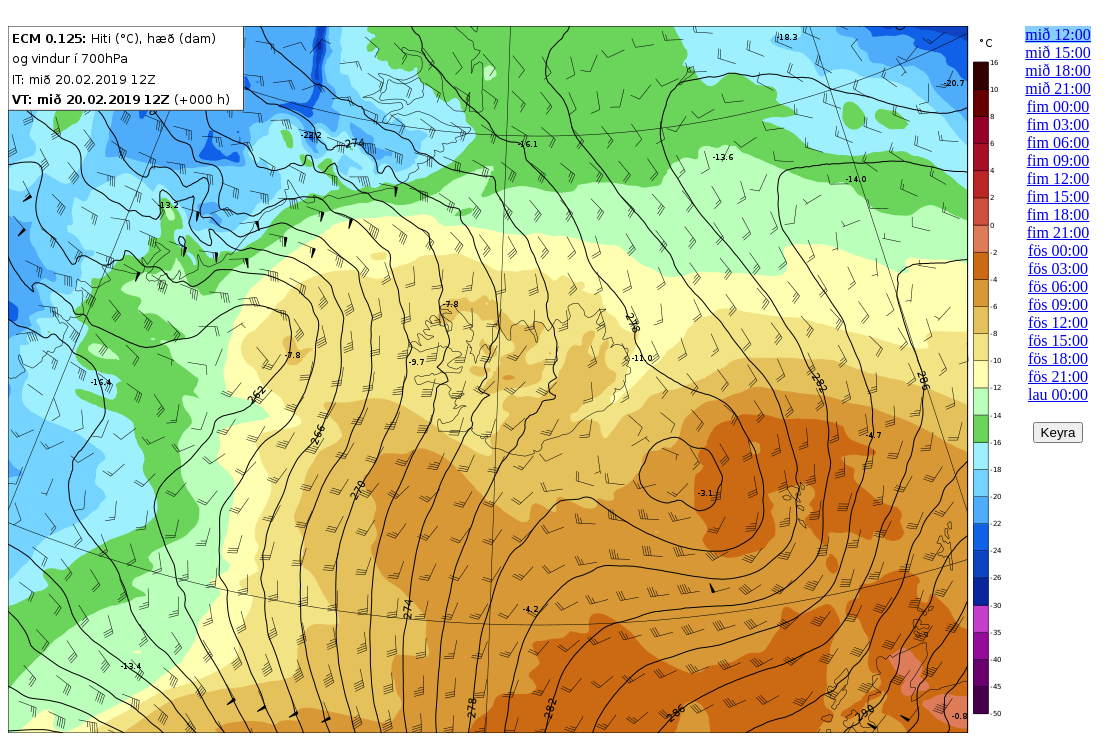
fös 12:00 (1058, 322)
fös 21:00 (1058, 376)
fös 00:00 (1058, 250)
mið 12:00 (1057, 34)
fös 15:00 (1058, 340)
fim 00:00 (1058, 106)
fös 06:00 (1058, 286)
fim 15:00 (1058, 196)
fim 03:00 (1058, 124)
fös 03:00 (1058, 268)
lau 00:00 (1058, 394)
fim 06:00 (1058, 142)
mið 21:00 (1057, 88)
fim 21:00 (1058, 232)
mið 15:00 (1057, 52)
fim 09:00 (1058, 160)
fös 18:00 (1058, 358)
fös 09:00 (1058, 304)
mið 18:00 (1057, 70)
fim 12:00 (1058, 178)
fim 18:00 (1058, 214)
